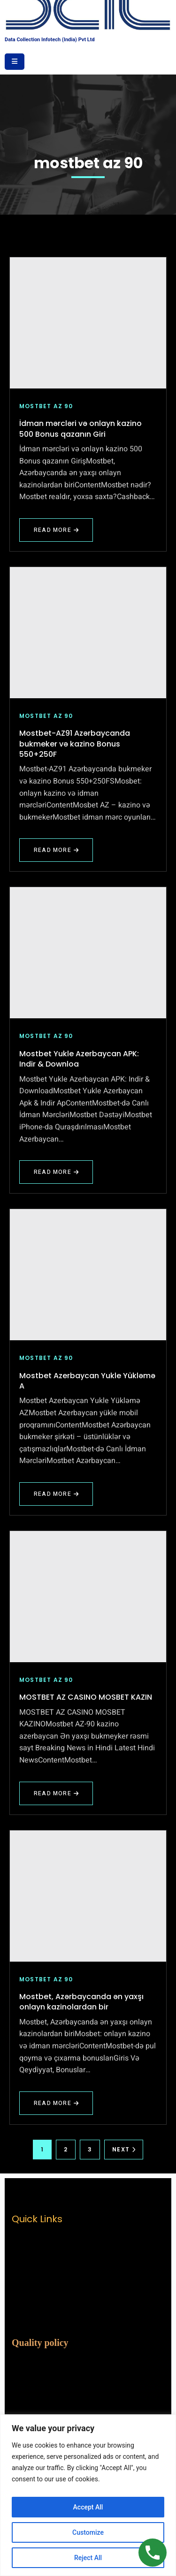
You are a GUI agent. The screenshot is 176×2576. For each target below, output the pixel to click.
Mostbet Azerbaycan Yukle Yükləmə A (87, 1380)
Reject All (88, 2557)
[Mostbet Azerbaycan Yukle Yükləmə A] (88, 1274)
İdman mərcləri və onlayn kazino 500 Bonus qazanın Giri (80, 428)
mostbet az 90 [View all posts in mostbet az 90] (46, 406)
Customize (88, 2532)
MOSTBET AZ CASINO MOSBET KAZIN (85, 1697)
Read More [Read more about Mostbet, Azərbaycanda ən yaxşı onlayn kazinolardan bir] (59, 2107)
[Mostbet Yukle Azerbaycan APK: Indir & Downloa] (88, 952)
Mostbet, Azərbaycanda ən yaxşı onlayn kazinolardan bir (81, 2001)
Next (123, 2149)
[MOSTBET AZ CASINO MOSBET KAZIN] (88, 1596)
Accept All (88, 2507)
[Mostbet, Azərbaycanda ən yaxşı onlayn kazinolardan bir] (88, 1896)
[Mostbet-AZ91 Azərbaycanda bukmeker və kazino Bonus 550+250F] (88, 632)
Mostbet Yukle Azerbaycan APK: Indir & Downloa (79, 1058)
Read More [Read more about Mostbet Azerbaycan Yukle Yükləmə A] (55, 1498)
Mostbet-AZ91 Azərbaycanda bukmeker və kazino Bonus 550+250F (74, 744)
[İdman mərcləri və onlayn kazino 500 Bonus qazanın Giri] (88, 322)
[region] (88, 2495)
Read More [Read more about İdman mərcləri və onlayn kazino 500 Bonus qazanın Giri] (55, 534)
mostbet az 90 (88, 163)
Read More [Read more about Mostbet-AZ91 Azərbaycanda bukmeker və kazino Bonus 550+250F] (59, 854)
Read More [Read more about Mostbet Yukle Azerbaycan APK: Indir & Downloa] (55, 1176)
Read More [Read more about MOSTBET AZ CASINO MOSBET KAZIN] (55, 1797)
